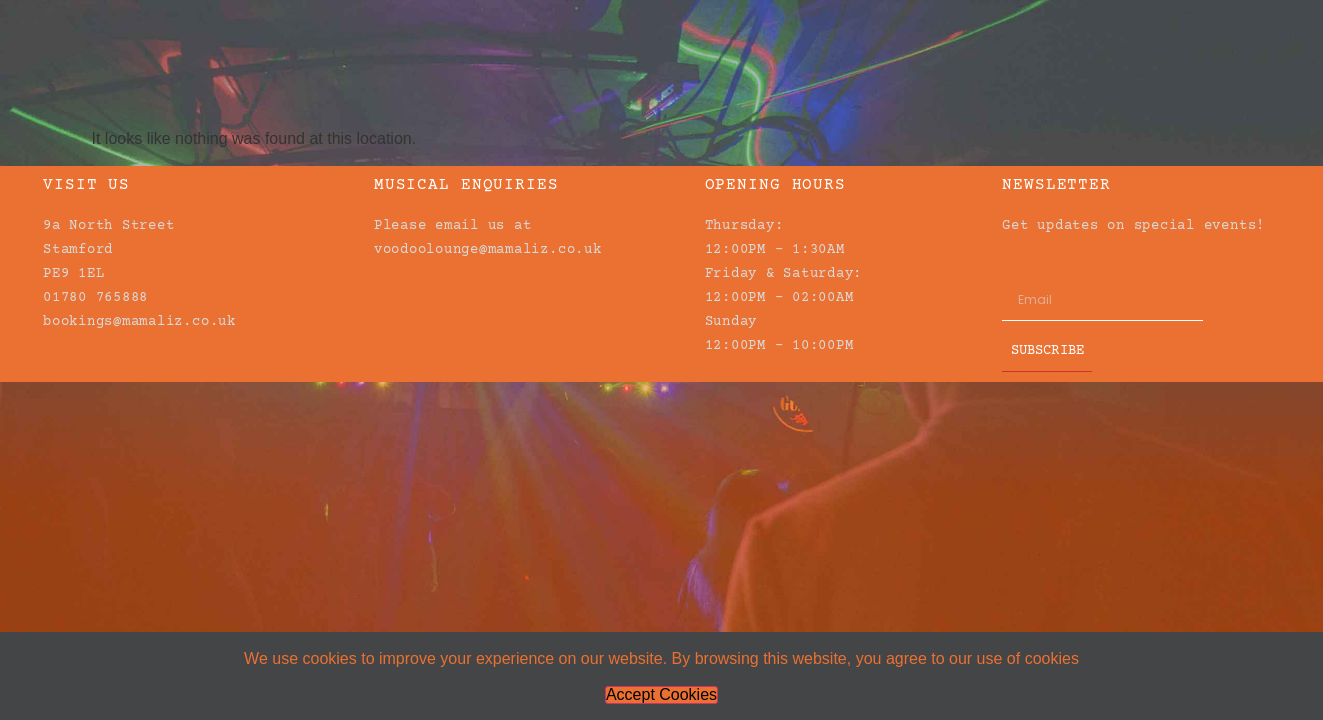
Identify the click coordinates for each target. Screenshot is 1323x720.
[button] (1266, 30)
